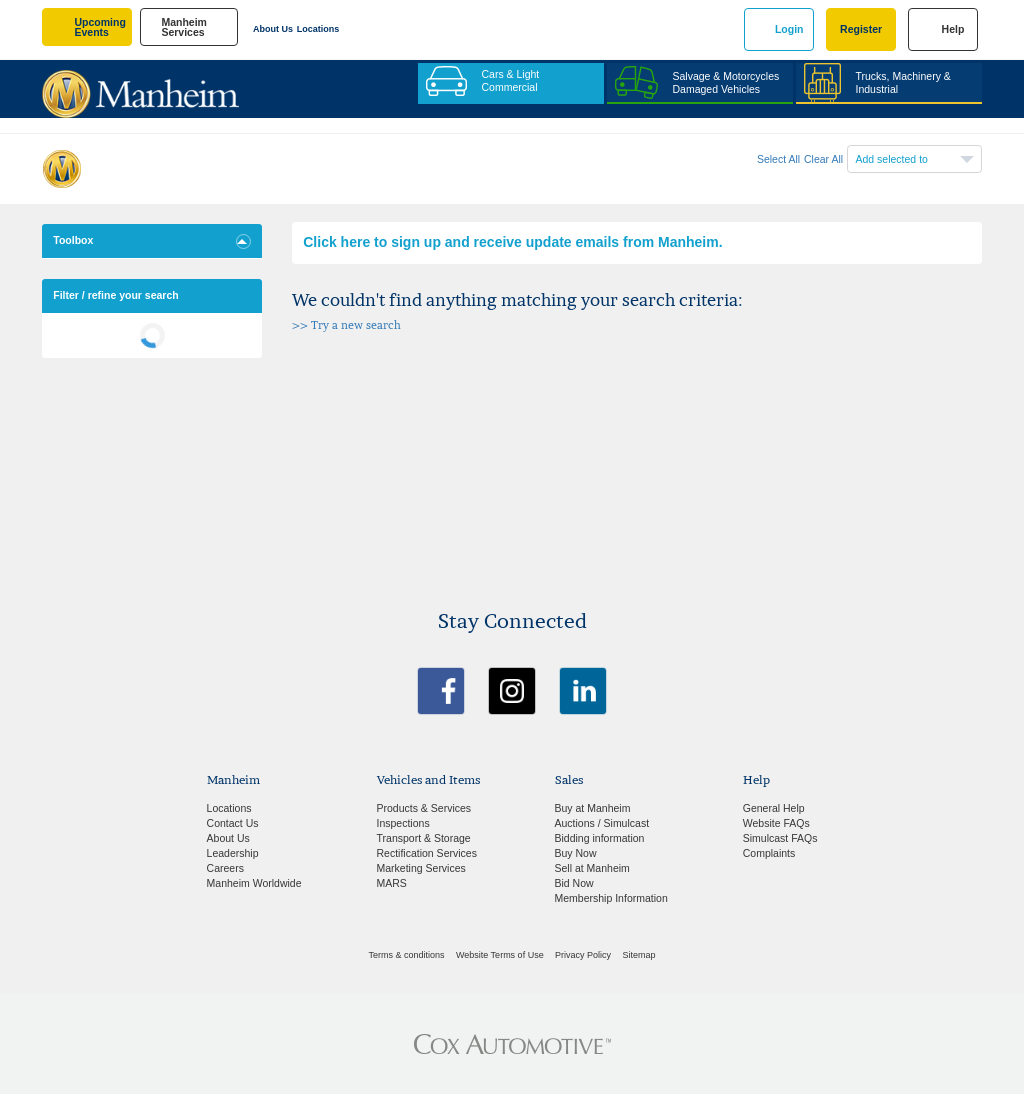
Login (789, 29)
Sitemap (638, 955)
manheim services (184, 27)
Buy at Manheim (593, 808)
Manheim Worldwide (254, 883)
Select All (778, 159)
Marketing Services (421, 868)
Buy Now (576, 853)
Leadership (233, 853)
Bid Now (574, 883)
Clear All (823, 159)
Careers (225, 868)
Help (953, 29)
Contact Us (233, 823)
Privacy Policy (583, 955)
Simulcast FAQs (780, 838)
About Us (273, 29)
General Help (774, 808)
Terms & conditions (407, 955)
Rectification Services (427, 853)
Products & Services (424, 808)
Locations (318, 29)
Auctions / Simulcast (602, 823)
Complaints (769, 853)
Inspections (403, 823)
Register (861, 29)
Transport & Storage (424, 838)
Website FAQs (776, 823)
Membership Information (611, 898)
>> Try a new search (346, 325)
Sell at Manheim (592, 868)
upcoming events (100, 27)
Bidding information (600, 838)
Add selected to (892, 159)
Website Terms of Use (500, 955)
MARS (392, 883)
